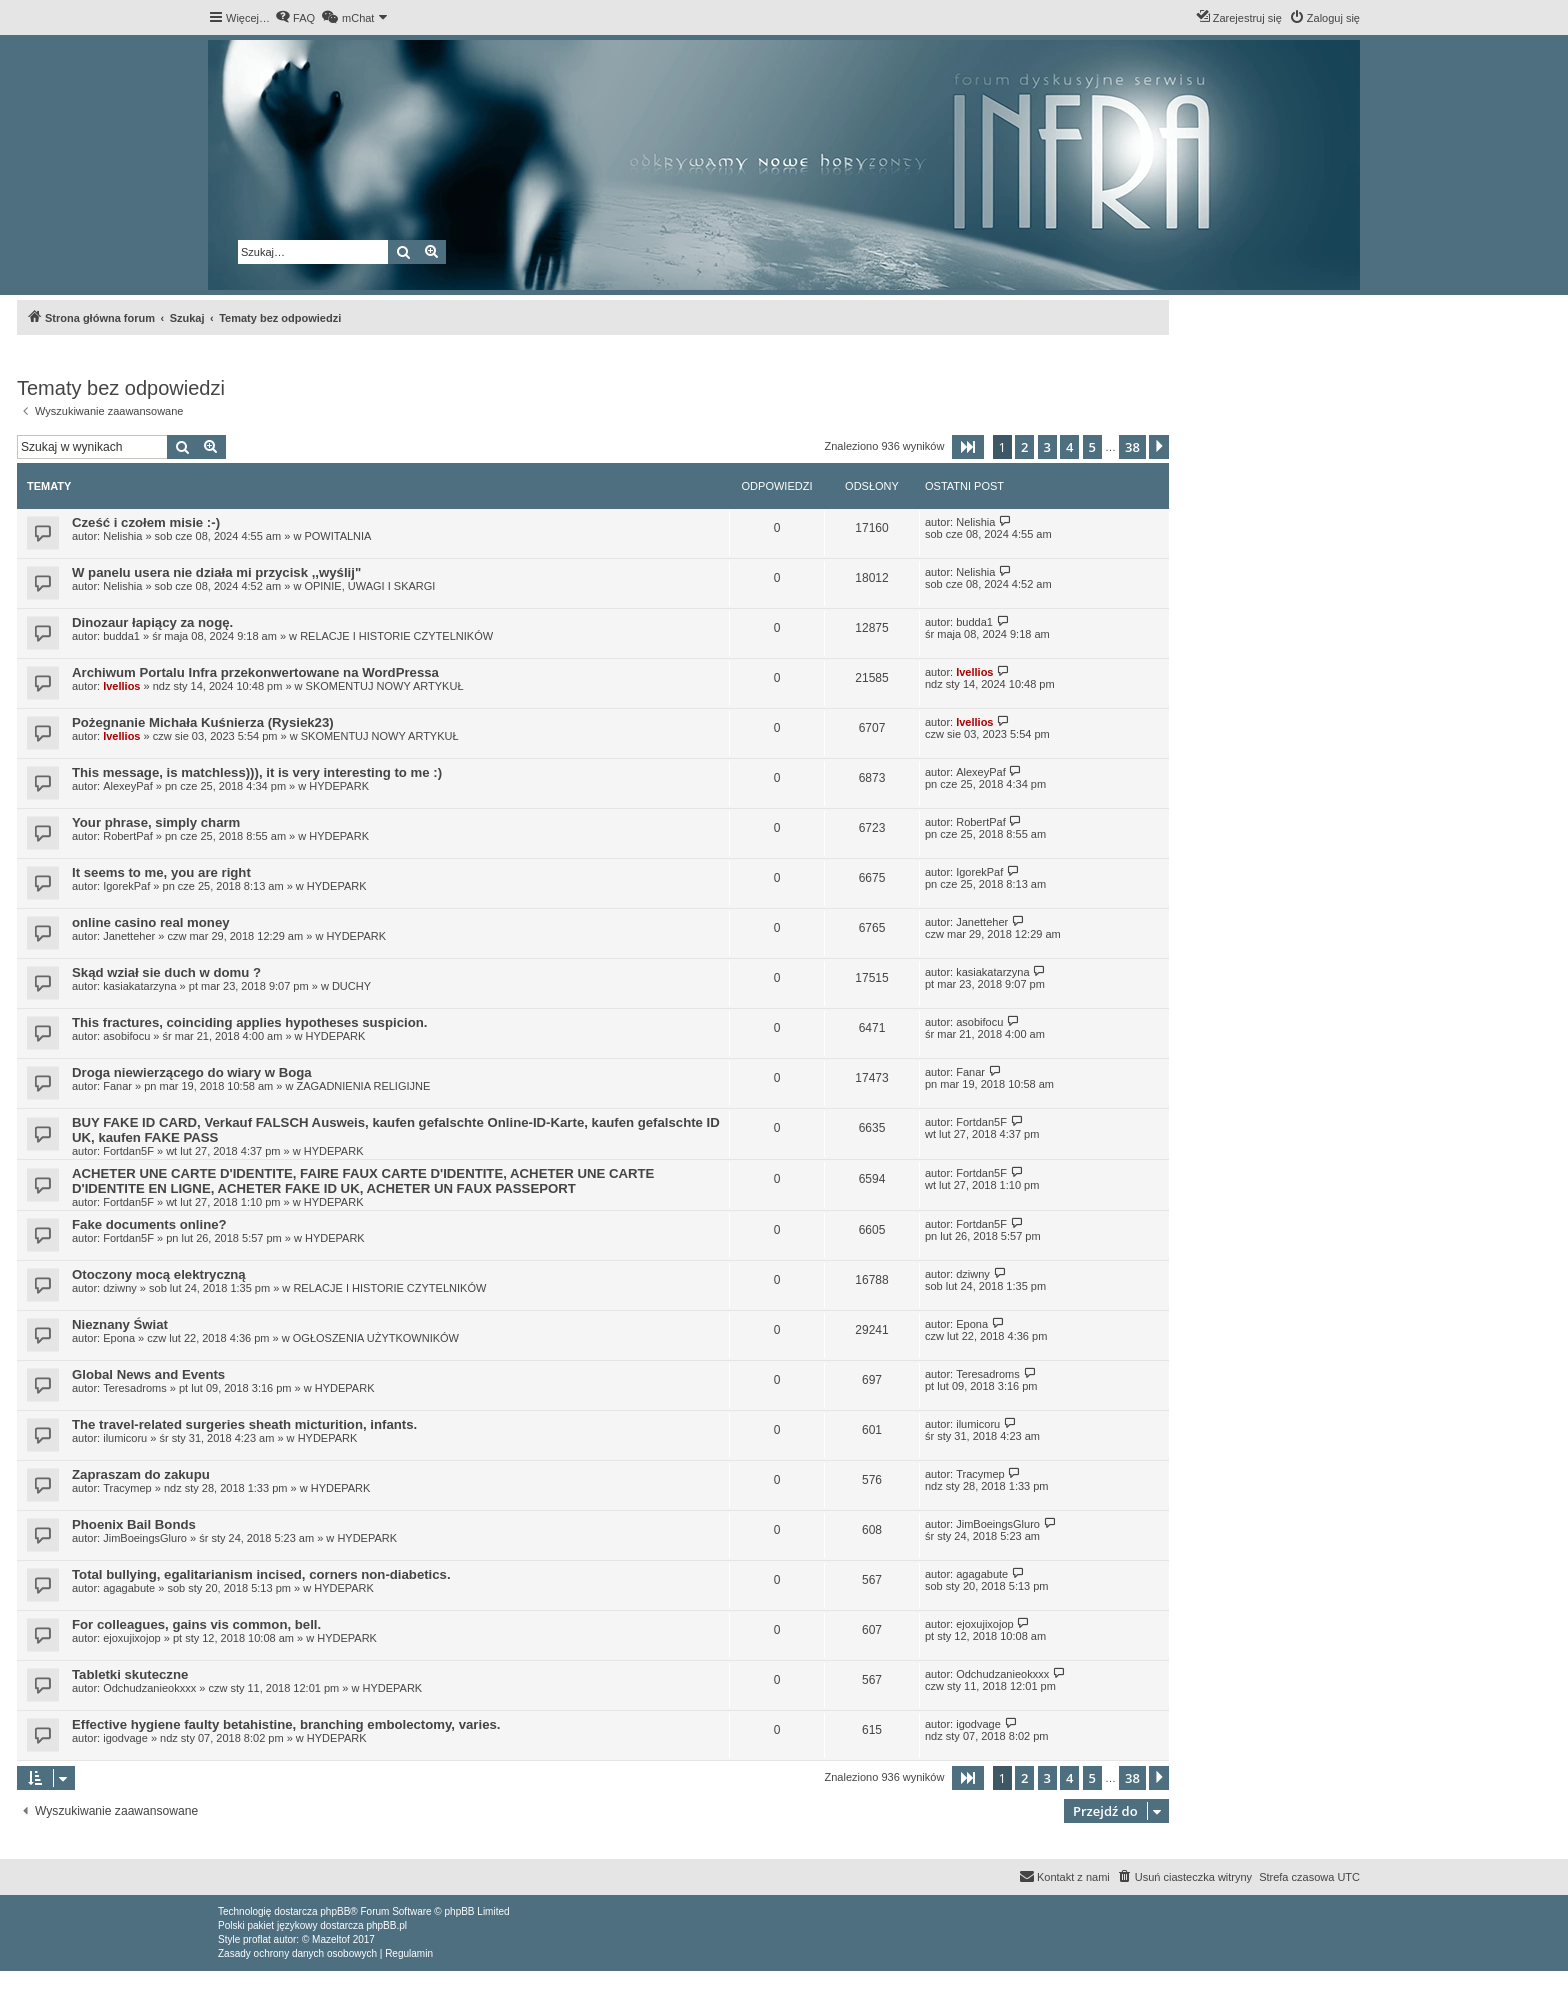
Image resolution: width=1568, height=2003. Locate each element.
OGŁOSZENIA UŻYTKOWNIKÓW (376, 1338)
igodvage (125, 1738)
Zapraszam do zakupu (141, 1474)
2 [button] (1024, 447)
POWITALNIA (337, 536)
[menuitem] (295, 18)
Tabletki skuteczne (130, 1674)
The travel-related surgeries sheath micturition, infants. (244, 1424)
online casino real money (151, 922)
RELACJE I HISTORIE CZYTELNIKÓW (396, 636)
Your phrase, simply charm (156, 822)
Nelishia (122, 536)
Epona (119, 1338)
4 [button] (1069, 447)
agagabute (129, 1588)
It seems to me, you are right (161, 872)
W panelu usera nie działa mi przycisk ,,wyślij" (216, 572)
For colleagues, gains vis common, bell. (196, 1624)
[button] (968, 447)
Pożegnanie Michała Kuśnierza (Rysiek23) (203, 722)
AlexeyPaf (128, 786)
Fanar (117, 1086)
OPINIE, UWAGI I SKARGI (369, 586)
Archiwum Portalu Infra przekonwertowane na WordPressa (255, 672)
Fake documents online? (149, 1224)
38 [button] (1132, 447)
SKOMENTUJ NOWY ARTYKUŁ (385, 686)
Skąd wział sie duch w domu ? (166, 972)
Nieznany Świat (120, 1324)
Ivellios (121, 686)
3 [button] (1047, 447)
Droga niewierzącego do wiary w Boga (192, 1072)
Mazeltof (331, 1939)
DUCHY (351, 986)
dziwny (120, 1288)
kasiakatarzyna (139, 986)
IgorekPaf (126, 886)
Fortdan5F (128, 1151)
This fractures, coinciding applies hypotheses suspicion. (249, 1022)
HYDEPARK (339, 786)
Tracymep (127, 1488)
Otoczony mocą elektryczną (159, 1274)
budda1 (121, 636)
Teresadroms (135, 1388)
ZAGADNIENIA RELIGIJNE (363, 1086)
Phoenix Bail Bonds (134, 1524)
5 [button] (1092, 447)
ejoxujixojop (131, 1638)
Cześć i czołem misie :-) (146, 522)
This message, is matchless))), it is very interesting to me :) (257, 772)
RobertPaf (128, 836)
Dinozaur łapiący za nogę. (152, 622)
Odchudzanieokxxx (149, 1688)
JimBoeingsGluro (145, 1538)
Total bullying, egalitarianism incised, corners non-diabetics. (261, 1574)
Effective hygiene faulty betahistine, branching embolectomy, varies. (286, 1724)
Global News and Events (148, 1374)
